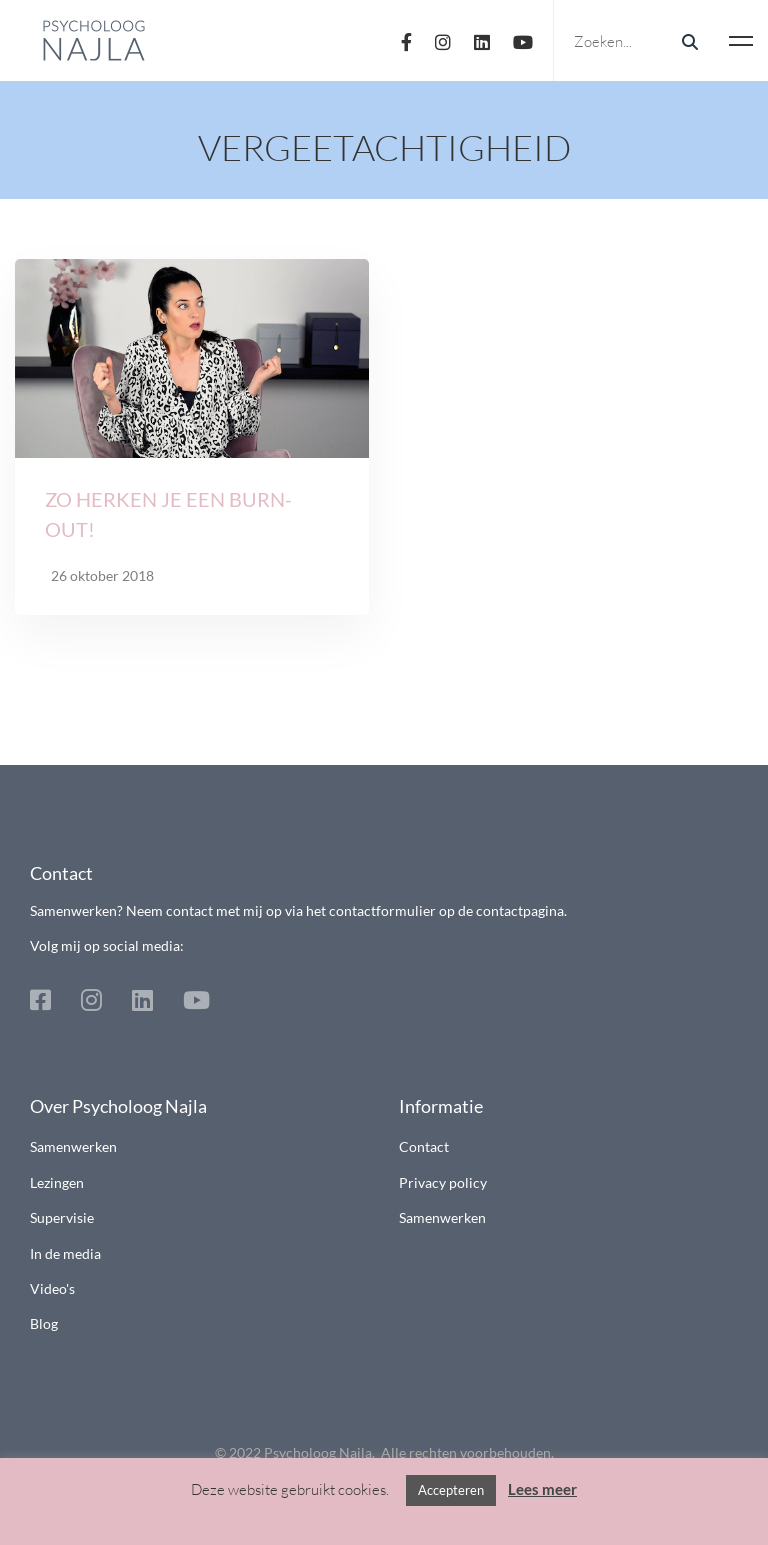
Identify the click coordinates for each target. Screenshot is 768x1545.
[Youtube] (523, 40)
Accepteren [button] (451, 1490)
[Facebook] (406, 40)
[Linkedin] (482, 40)
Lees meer (542, 1489)
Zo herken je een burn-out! (168, 514)
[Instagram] (443, 40)
